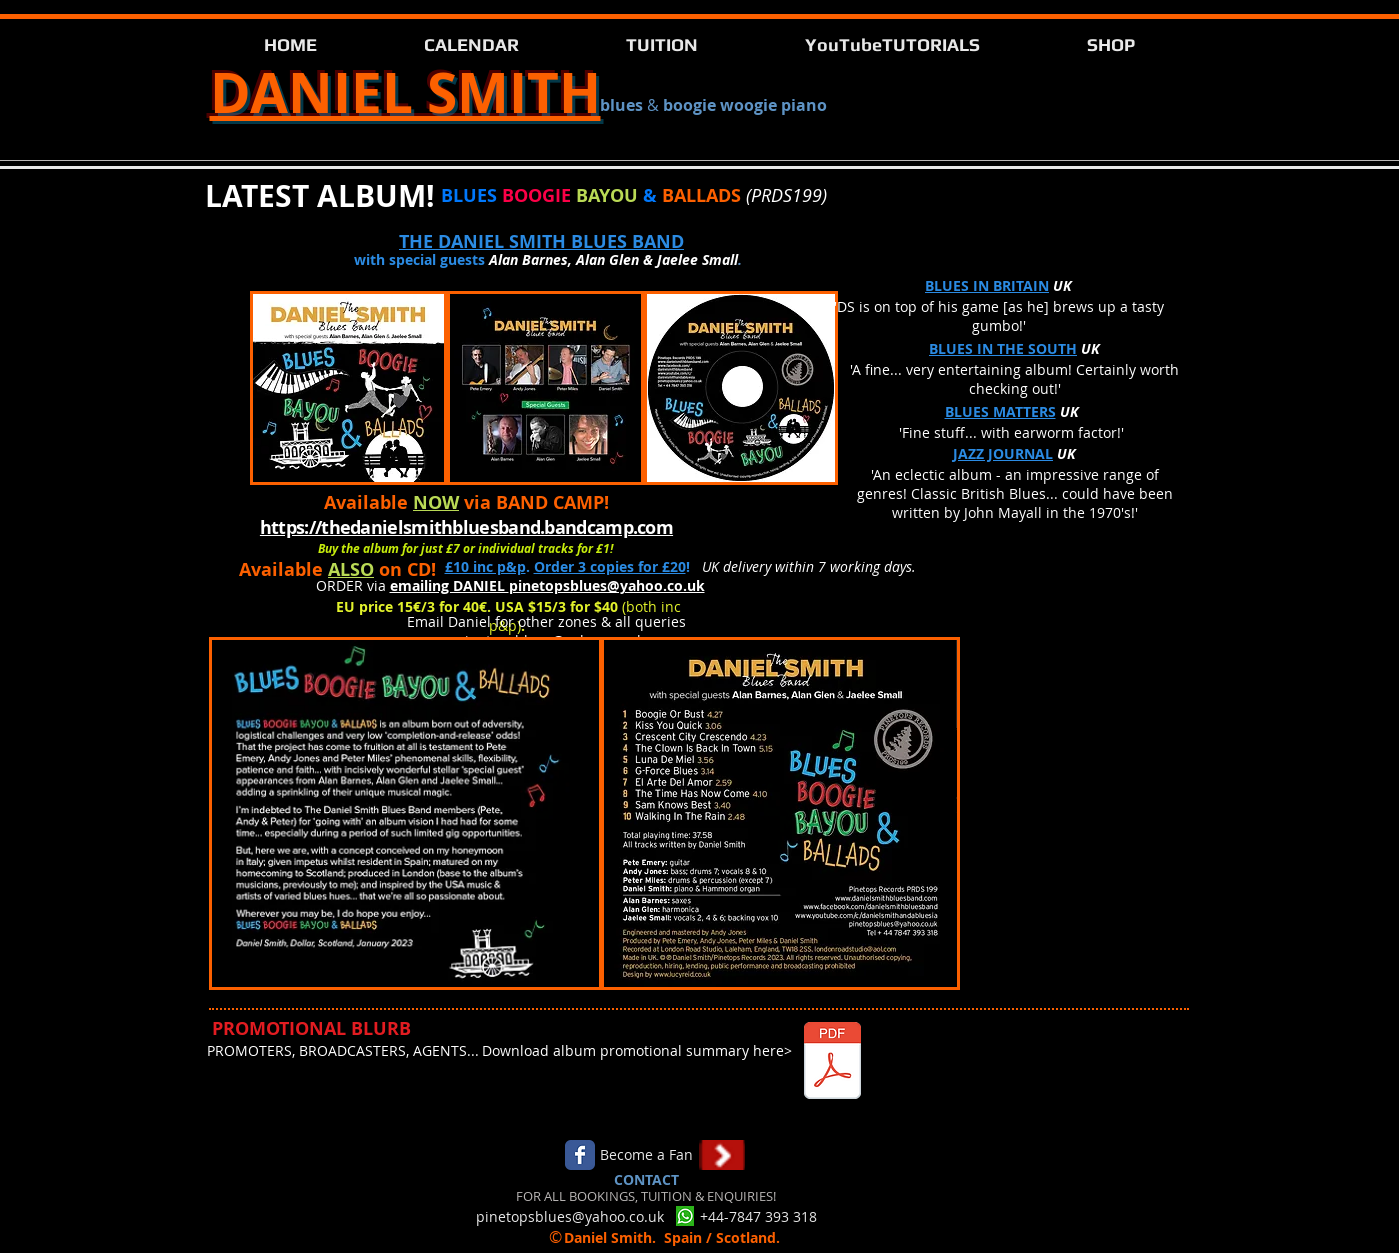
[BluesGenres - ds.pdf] (832, 1063)
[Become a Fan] (647, 1155)
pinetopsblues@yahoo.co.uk (607, 585)
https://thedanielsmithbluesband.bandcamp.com (466, 527)
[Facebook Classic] (580, 1155)
